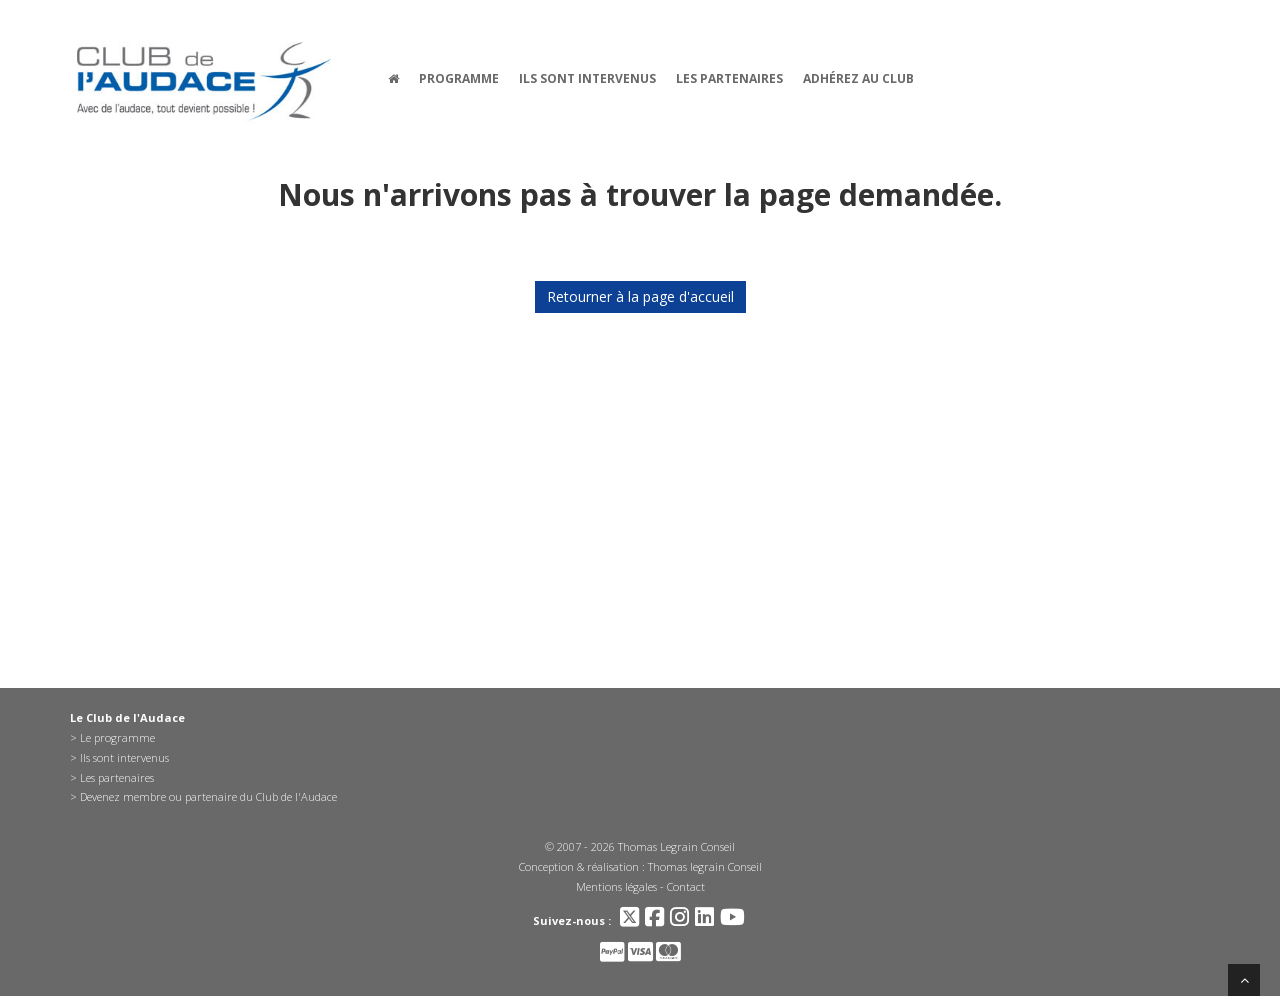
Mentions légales (616, 886)
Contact (686, 886)
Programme (459, 78)
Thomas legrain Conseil (705, 866)
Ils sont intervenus (587, 78)
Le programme (117, 737)
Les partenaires (729, 78)
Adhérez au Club (858, 78)
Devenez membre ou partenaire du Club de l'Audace (208, 796)
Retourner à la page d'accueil (640, 296)
